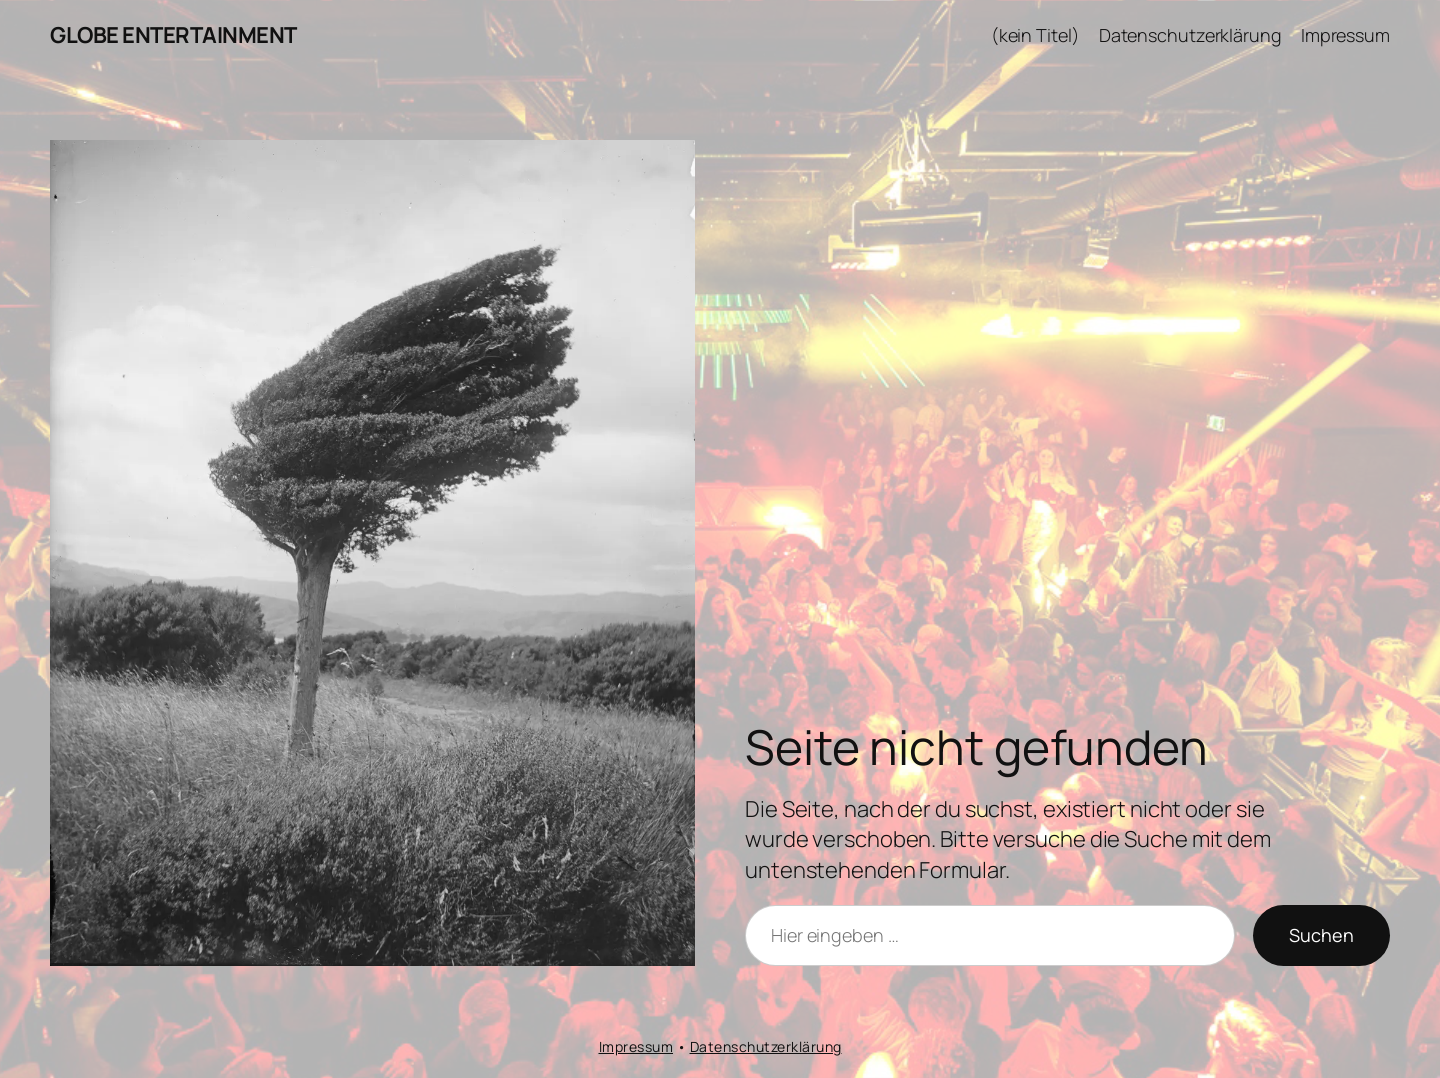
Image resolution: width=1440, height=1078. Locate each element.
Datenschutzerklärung (1190, 35)
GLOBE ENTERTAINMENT (173, 35)
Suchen (1321, 935)
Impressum (1345, 35)
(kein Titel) (1035, 35)
